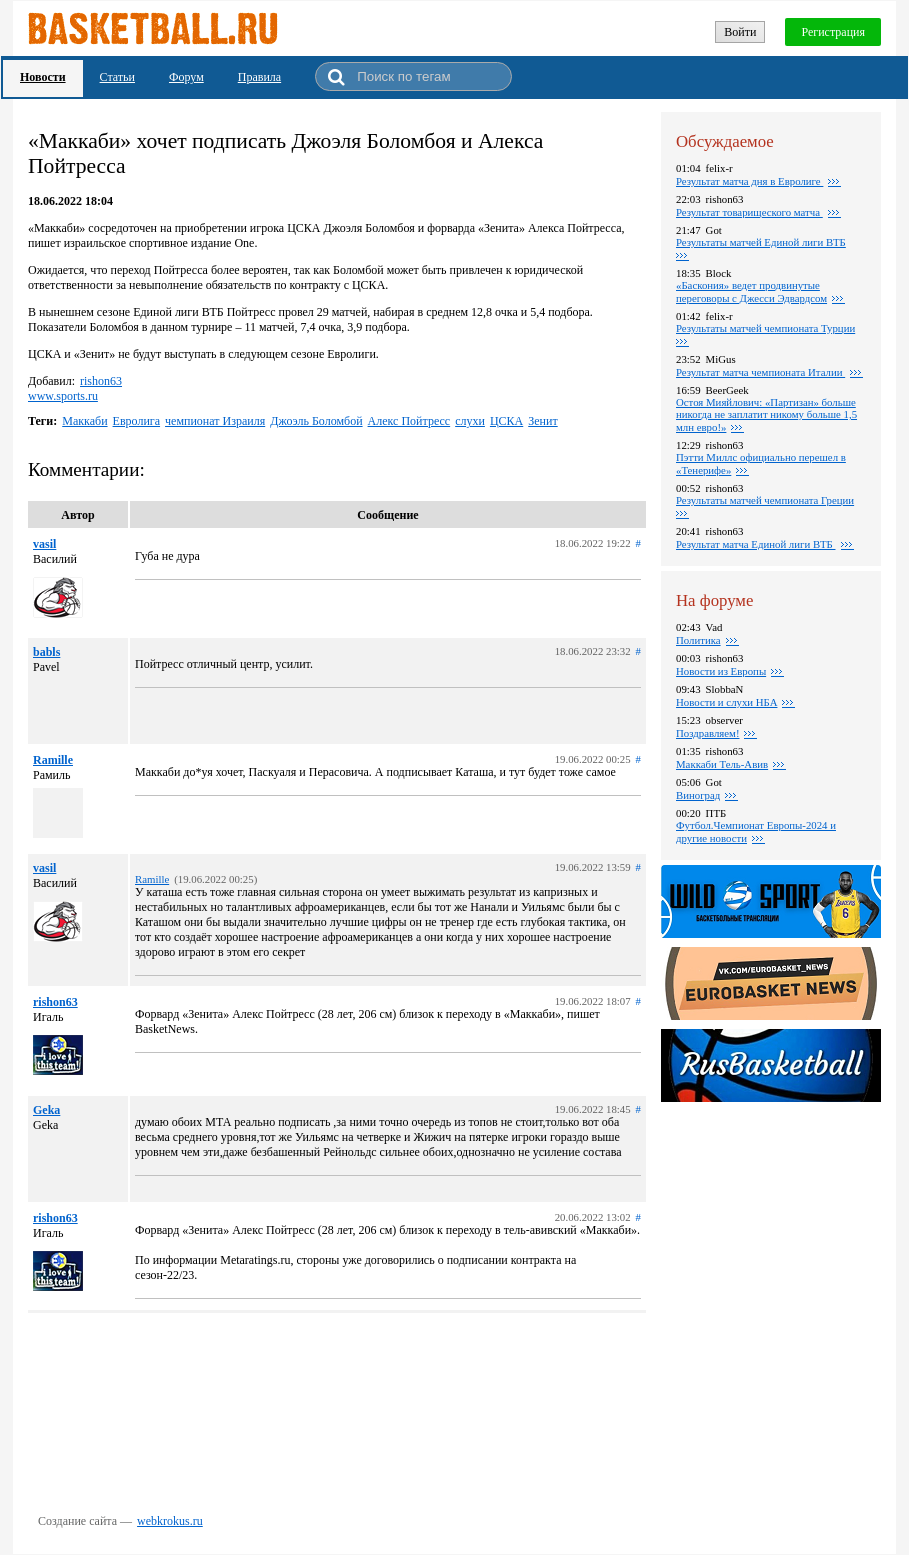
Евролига (137, 421)
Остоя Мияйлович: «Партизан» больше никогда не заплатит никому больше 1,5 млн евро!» (766, 414)
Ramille (53, 760)
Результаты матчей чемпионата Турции (765, 328)
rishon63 (101, 381)
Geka (46, 1110)
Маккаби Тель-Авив (722, 764)
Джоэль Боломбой (316, 421)
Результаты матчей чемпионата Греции (765, 500)
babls (46, 652)
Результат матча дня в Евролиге (749, 181)
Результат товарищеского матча (749, 212)
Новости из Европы (721, 671)
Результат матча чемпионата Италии (760, 372)
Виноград (698, 795)
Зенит (542, 421)
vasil (44, 544)
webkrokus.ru (170, 1521)
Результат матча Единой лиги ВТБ (756, 544)
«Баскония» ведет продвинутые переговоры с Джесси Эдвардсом (751, 291)
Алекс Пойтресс (409, 421)
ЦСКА (506, 421)
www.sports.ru (63, 396)
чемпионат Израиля (215, 421)
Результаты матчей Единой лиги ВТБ (761, 242)
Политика (698, 640)
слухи (470, 421)
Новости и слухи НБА (726, 702)
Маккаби (84, 421)
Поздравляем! (707, 733)
